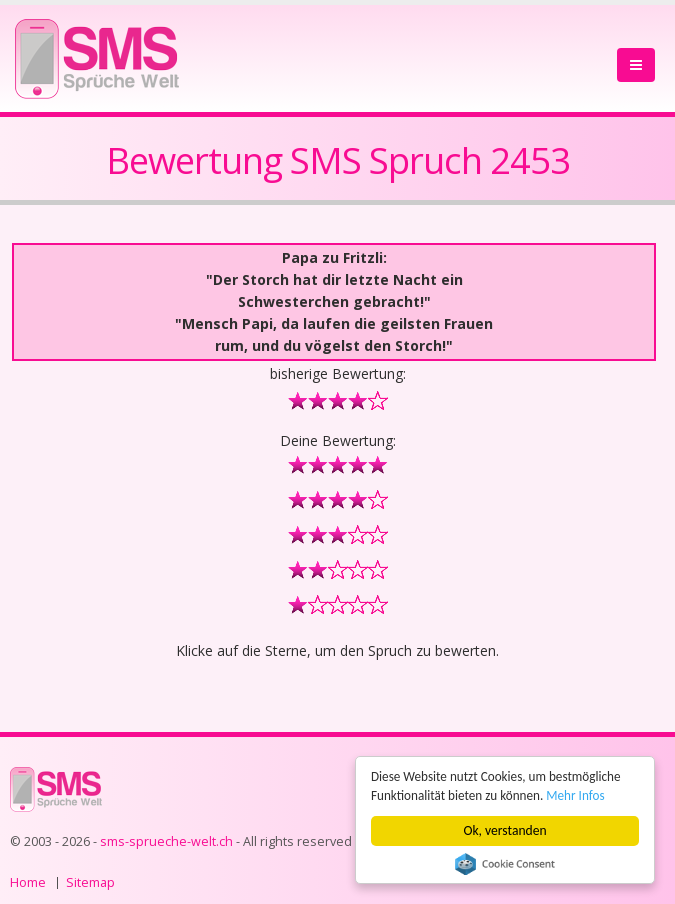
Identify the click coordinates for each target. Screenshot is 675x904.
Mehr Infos (582, 795)
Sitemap (90, 882)
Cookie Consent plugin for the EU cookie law (505, 864)
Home (28, 882)
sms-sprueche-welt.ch (166, 841)
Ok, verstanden (505, 830)
